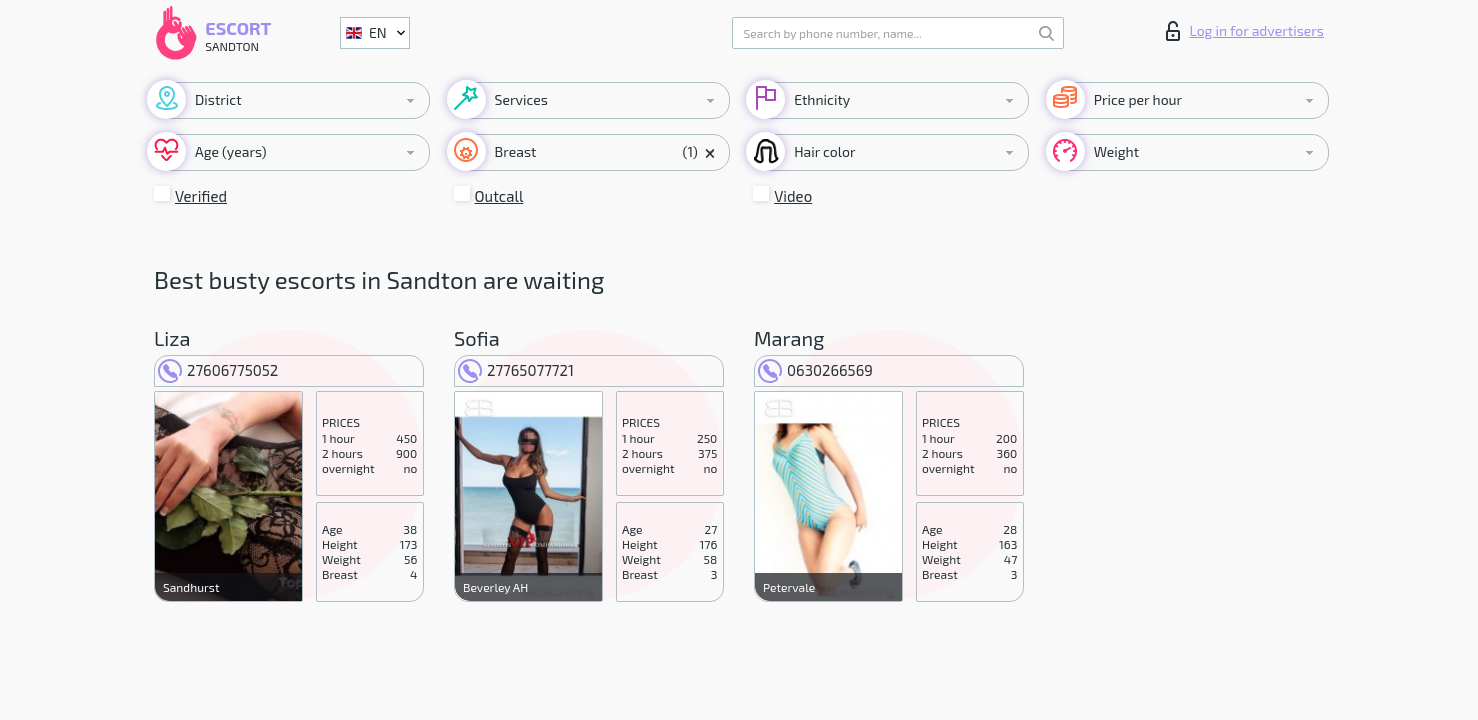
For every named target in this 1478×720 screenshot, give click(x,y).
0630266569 (815, 370)
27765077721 (516, 370)
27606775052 (218, 370)
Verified (201, 196)
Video (793, 196)
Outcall (499, 196)
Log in (1245, 31)
